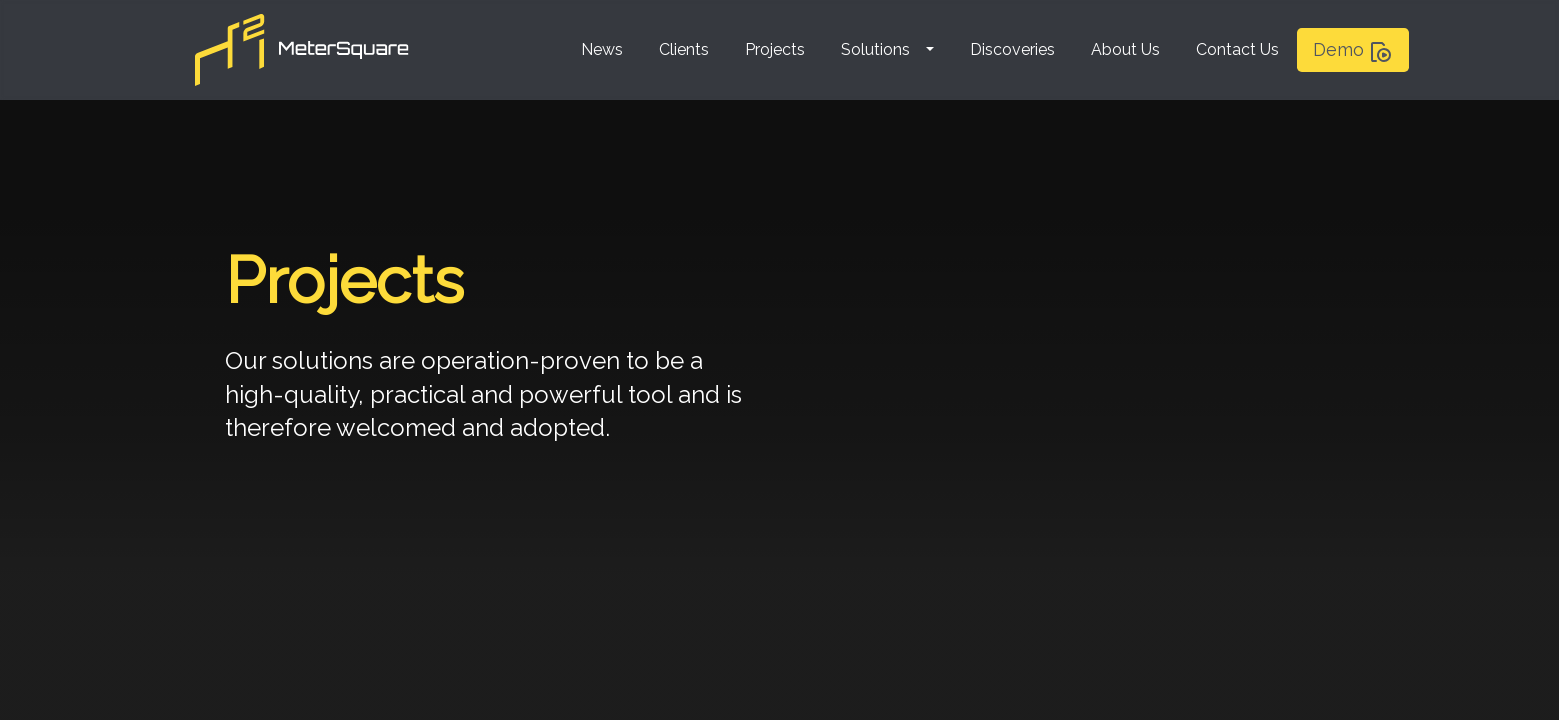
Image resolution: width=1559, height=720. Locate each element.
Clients (684, 49)
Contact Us (1237, 49)
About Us (1125, 49)
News (602, 49)
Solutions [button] (875, 49)
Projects (775, 49)
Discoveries (1012, 49)
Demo (1353, 51)
